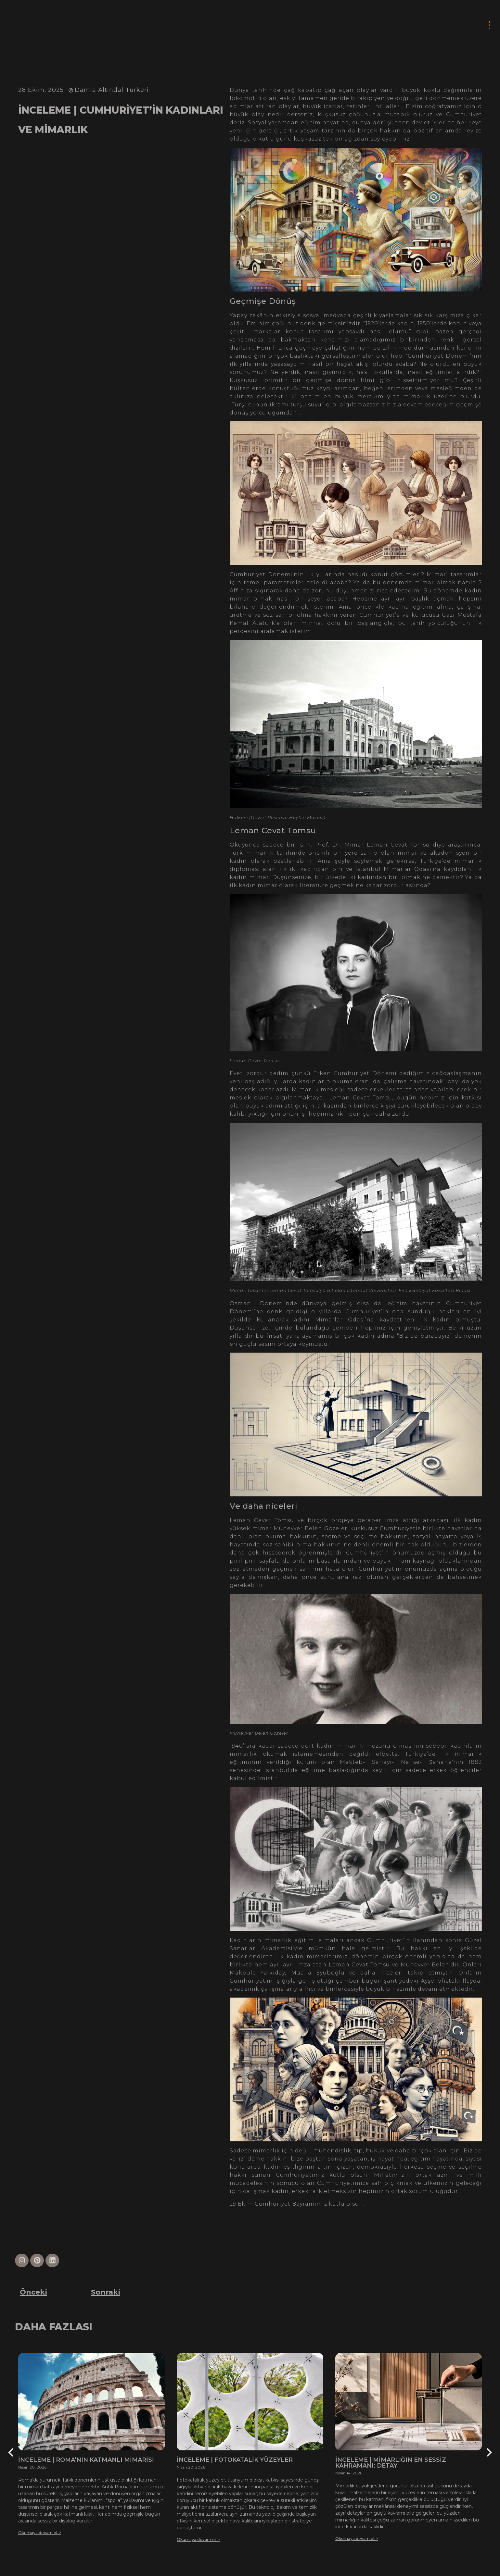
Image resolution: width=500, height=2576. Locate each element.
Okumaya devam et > (39, 2532)
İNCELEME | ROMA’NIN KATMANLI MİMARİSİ (86, 2459)
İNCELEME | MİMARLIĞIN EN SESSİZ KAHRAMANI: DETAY (390, 2462)
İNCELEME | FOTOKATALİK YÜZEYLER (235, 2459)
